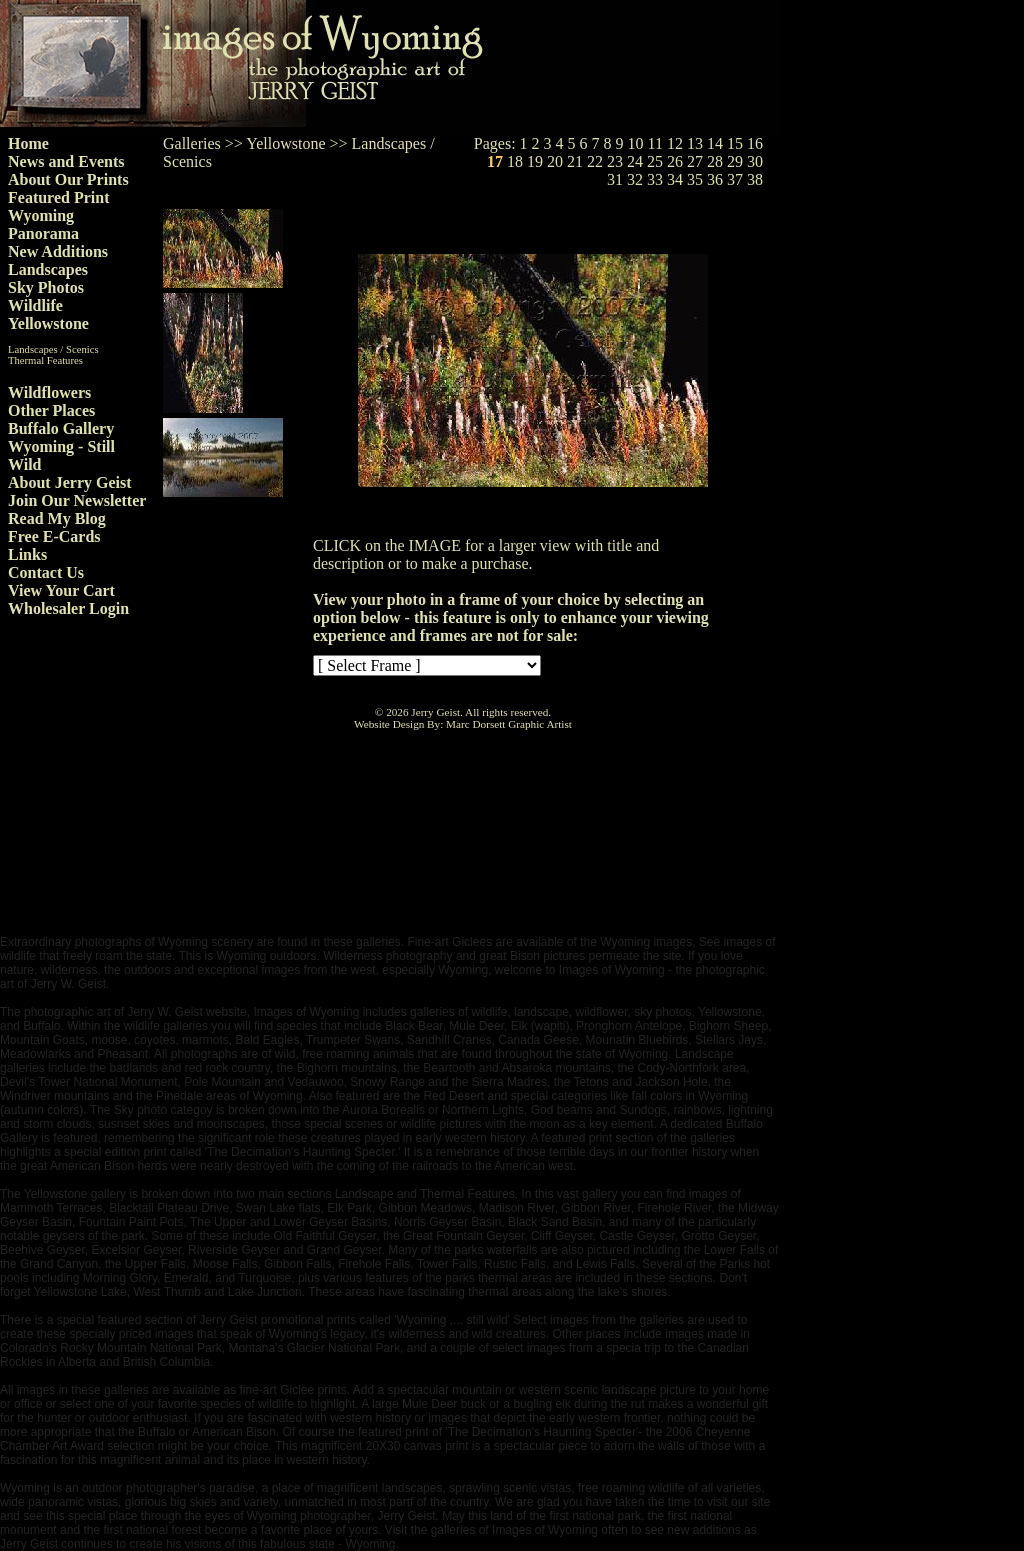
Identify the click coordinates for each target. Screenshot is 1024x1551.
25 (655, 161)
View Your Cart (61, 590)
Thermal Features (45, 360)
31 (615, 179)
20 (555, 161)
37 (735, 179)
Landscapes (48, 269)
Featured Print (58, 197)
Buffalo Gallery (61, 428)
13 (695, 143)
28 (715, 161)
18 (515, 161)
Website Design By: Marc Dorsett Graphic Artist (463, 724)
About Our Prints (68, 179)
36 (715, 179)
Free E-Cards (54, 536)
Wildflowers (49, 392)
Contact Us (46, 572)
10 (636, 143)
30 (755, 161)
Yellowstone (48, 323)
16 (755, 143)
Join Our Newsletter (77, 500)
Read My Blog (57, 518)
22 (595, 161)
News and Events (66, 161)
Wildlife (35, 305)
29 (735, 161)
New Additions (58, 251)
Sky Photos (46, 287)
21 (575, 161)
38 (755, 179)
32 (635, 179)
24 (635, 161)
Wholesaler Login (68, 608)
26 (675, 161)
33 (655, 179)
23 (615, 161)
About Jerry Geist (70, 482)
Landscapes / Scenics (53, 349)
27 (695, 161)
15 (735, 143)
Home (28, 143)
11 (655, 143)
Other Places (51, 410)
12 (675, 143)
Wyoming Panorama (43, 224)
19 (535, 161)
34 (675, 179)
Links (27, 554)
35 (695, 179)
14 (715, 143)
